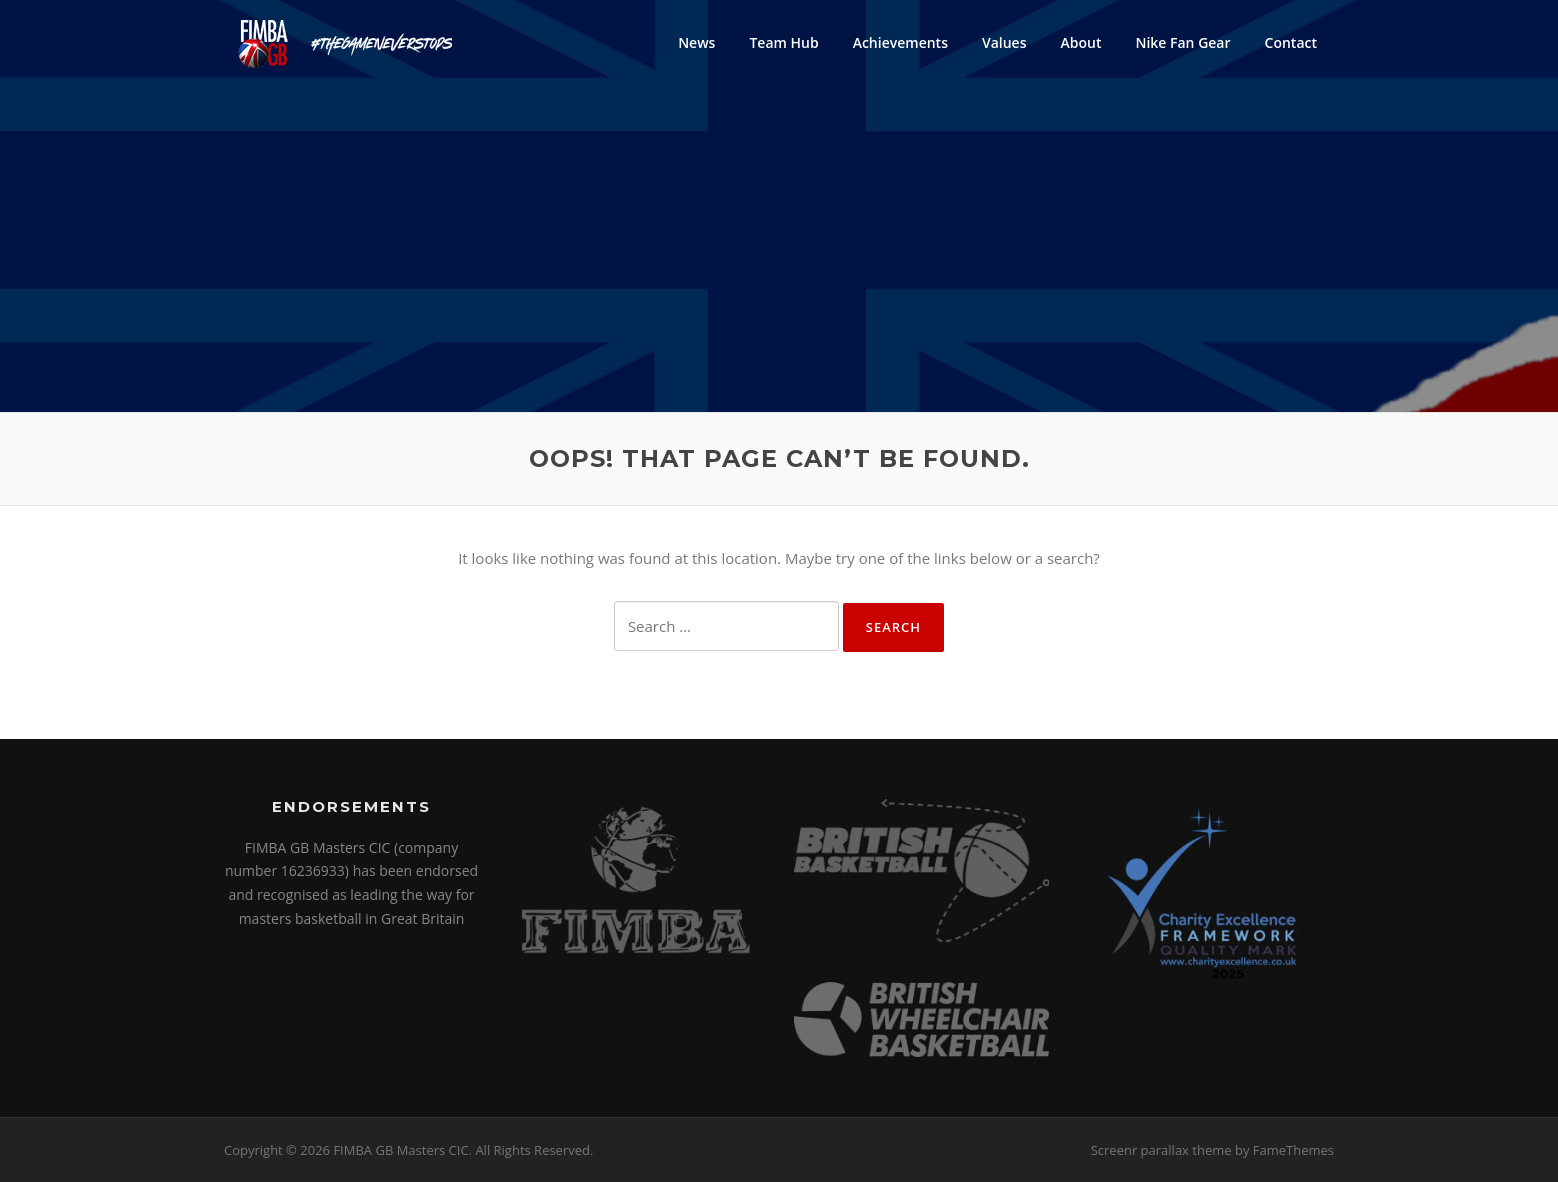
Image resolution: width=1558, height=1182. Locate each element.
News (696, 42)
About (1080, 42)
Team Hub (783, 42)
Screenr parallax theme (1161, 1150)
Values (1004, 42)
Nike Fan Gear (1182, 42)
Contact (1291, 42)
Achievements (900, 42)
